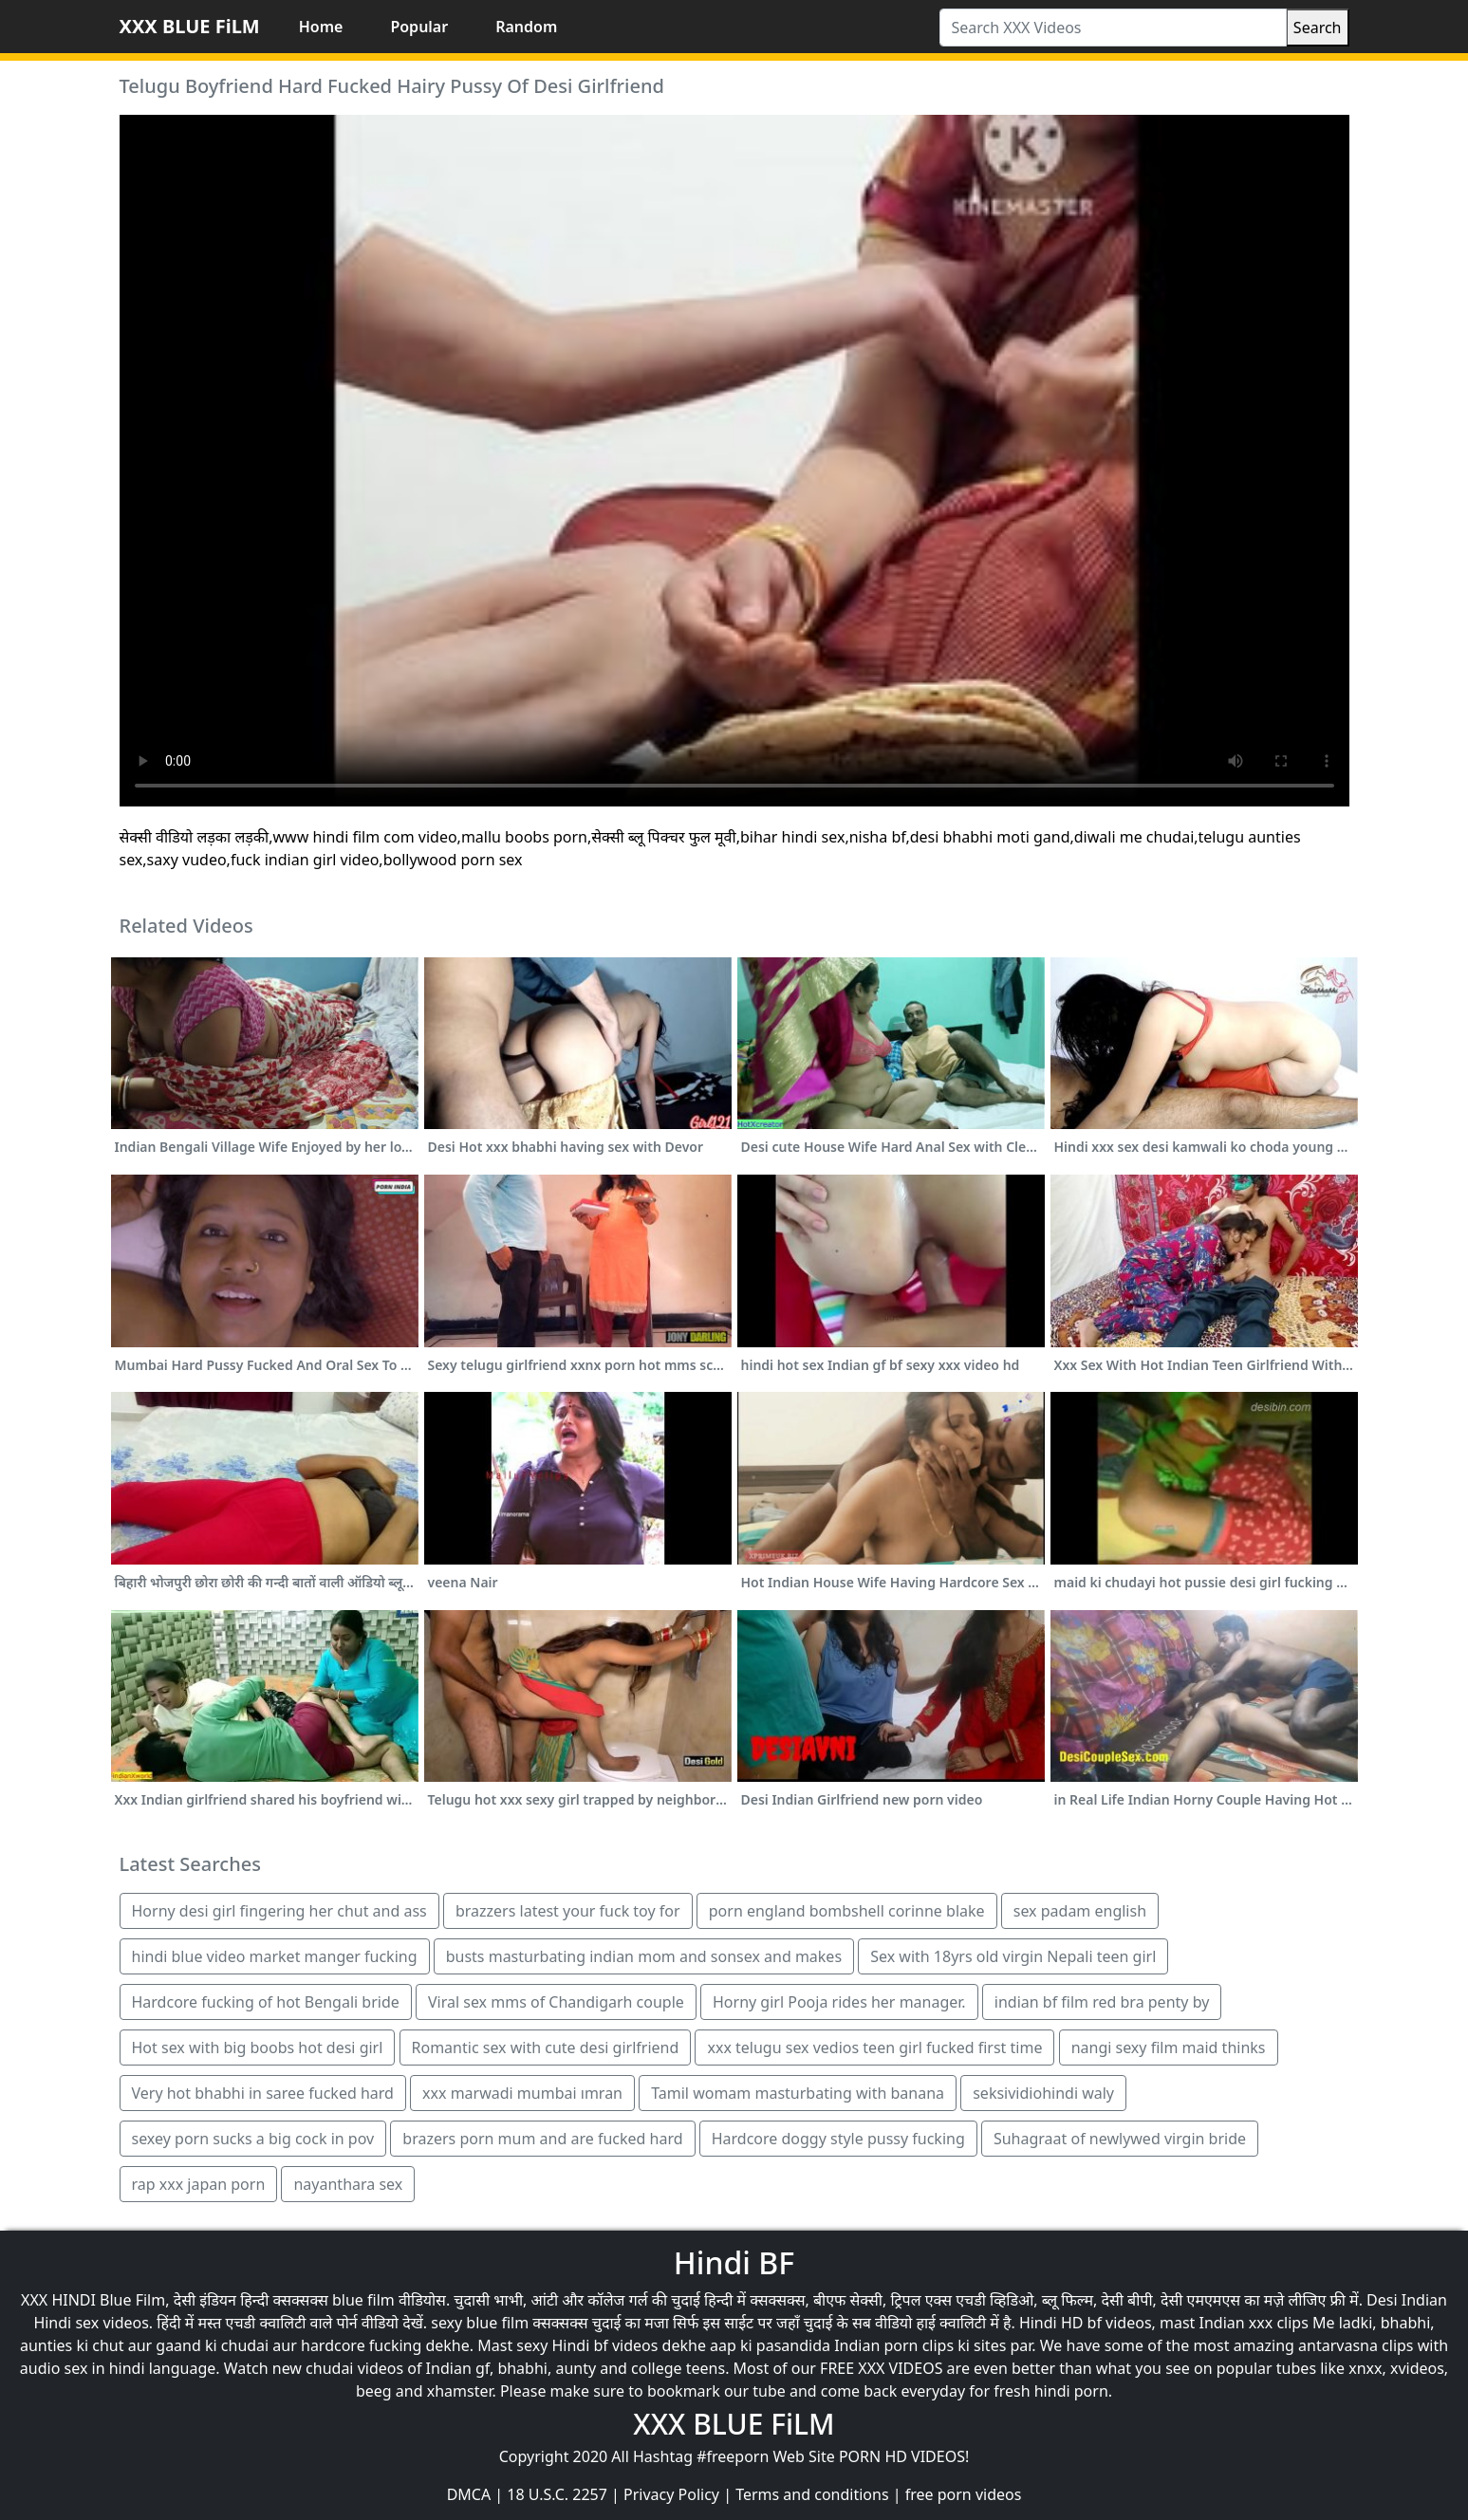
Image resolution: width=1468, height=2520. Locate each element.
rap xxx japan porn (199, 2184)
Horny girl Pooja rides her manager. (839, 2002)
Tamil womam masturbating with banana (797, 2093)
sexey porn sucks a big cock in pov (253, 2138)
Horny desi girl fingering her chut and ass (279, 1910)
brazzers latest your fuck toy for (567, 1910)
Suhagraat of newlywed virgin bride (1120, 2138)
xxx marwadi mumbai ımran (522, 2093)
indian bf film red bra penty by (1102, 2002)
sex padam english (1079, 1910)
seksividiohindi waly (1043, 2093)
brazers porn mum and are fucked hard (542, 2138)
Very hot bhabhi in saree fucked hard (263, 2093)
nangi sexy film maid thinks (1168, 2047)
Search (1317, 27)
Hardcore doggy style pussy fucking (838, 2138)
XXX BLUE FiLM (190, 26)
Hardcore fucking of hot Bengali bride (266, 2002)
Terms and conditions (811, 2494)
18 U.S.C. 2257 (557, 2494)
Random (526, 26)
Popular (419, 26)
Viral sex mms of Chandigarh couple (556, 2002)
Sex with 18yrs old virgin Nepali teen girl (1013, 1956)
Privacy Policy (671, 2494)
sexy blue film (480, 2322)
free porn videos (963, 2494)
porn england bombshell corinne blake (847, 1910)
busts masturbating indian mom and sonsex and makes (644, 1956)
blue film (363, 2299)
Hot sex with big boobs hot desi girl (257, 2047)
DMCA (469, 2494)
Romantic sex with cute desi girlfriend (545, 2047)
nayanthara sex (347, 2184)
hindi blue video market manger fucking (275, 1956)
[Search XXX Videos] (1113, 27)
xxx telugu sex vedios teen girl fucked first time (874, 2047)
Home (321, 26)
